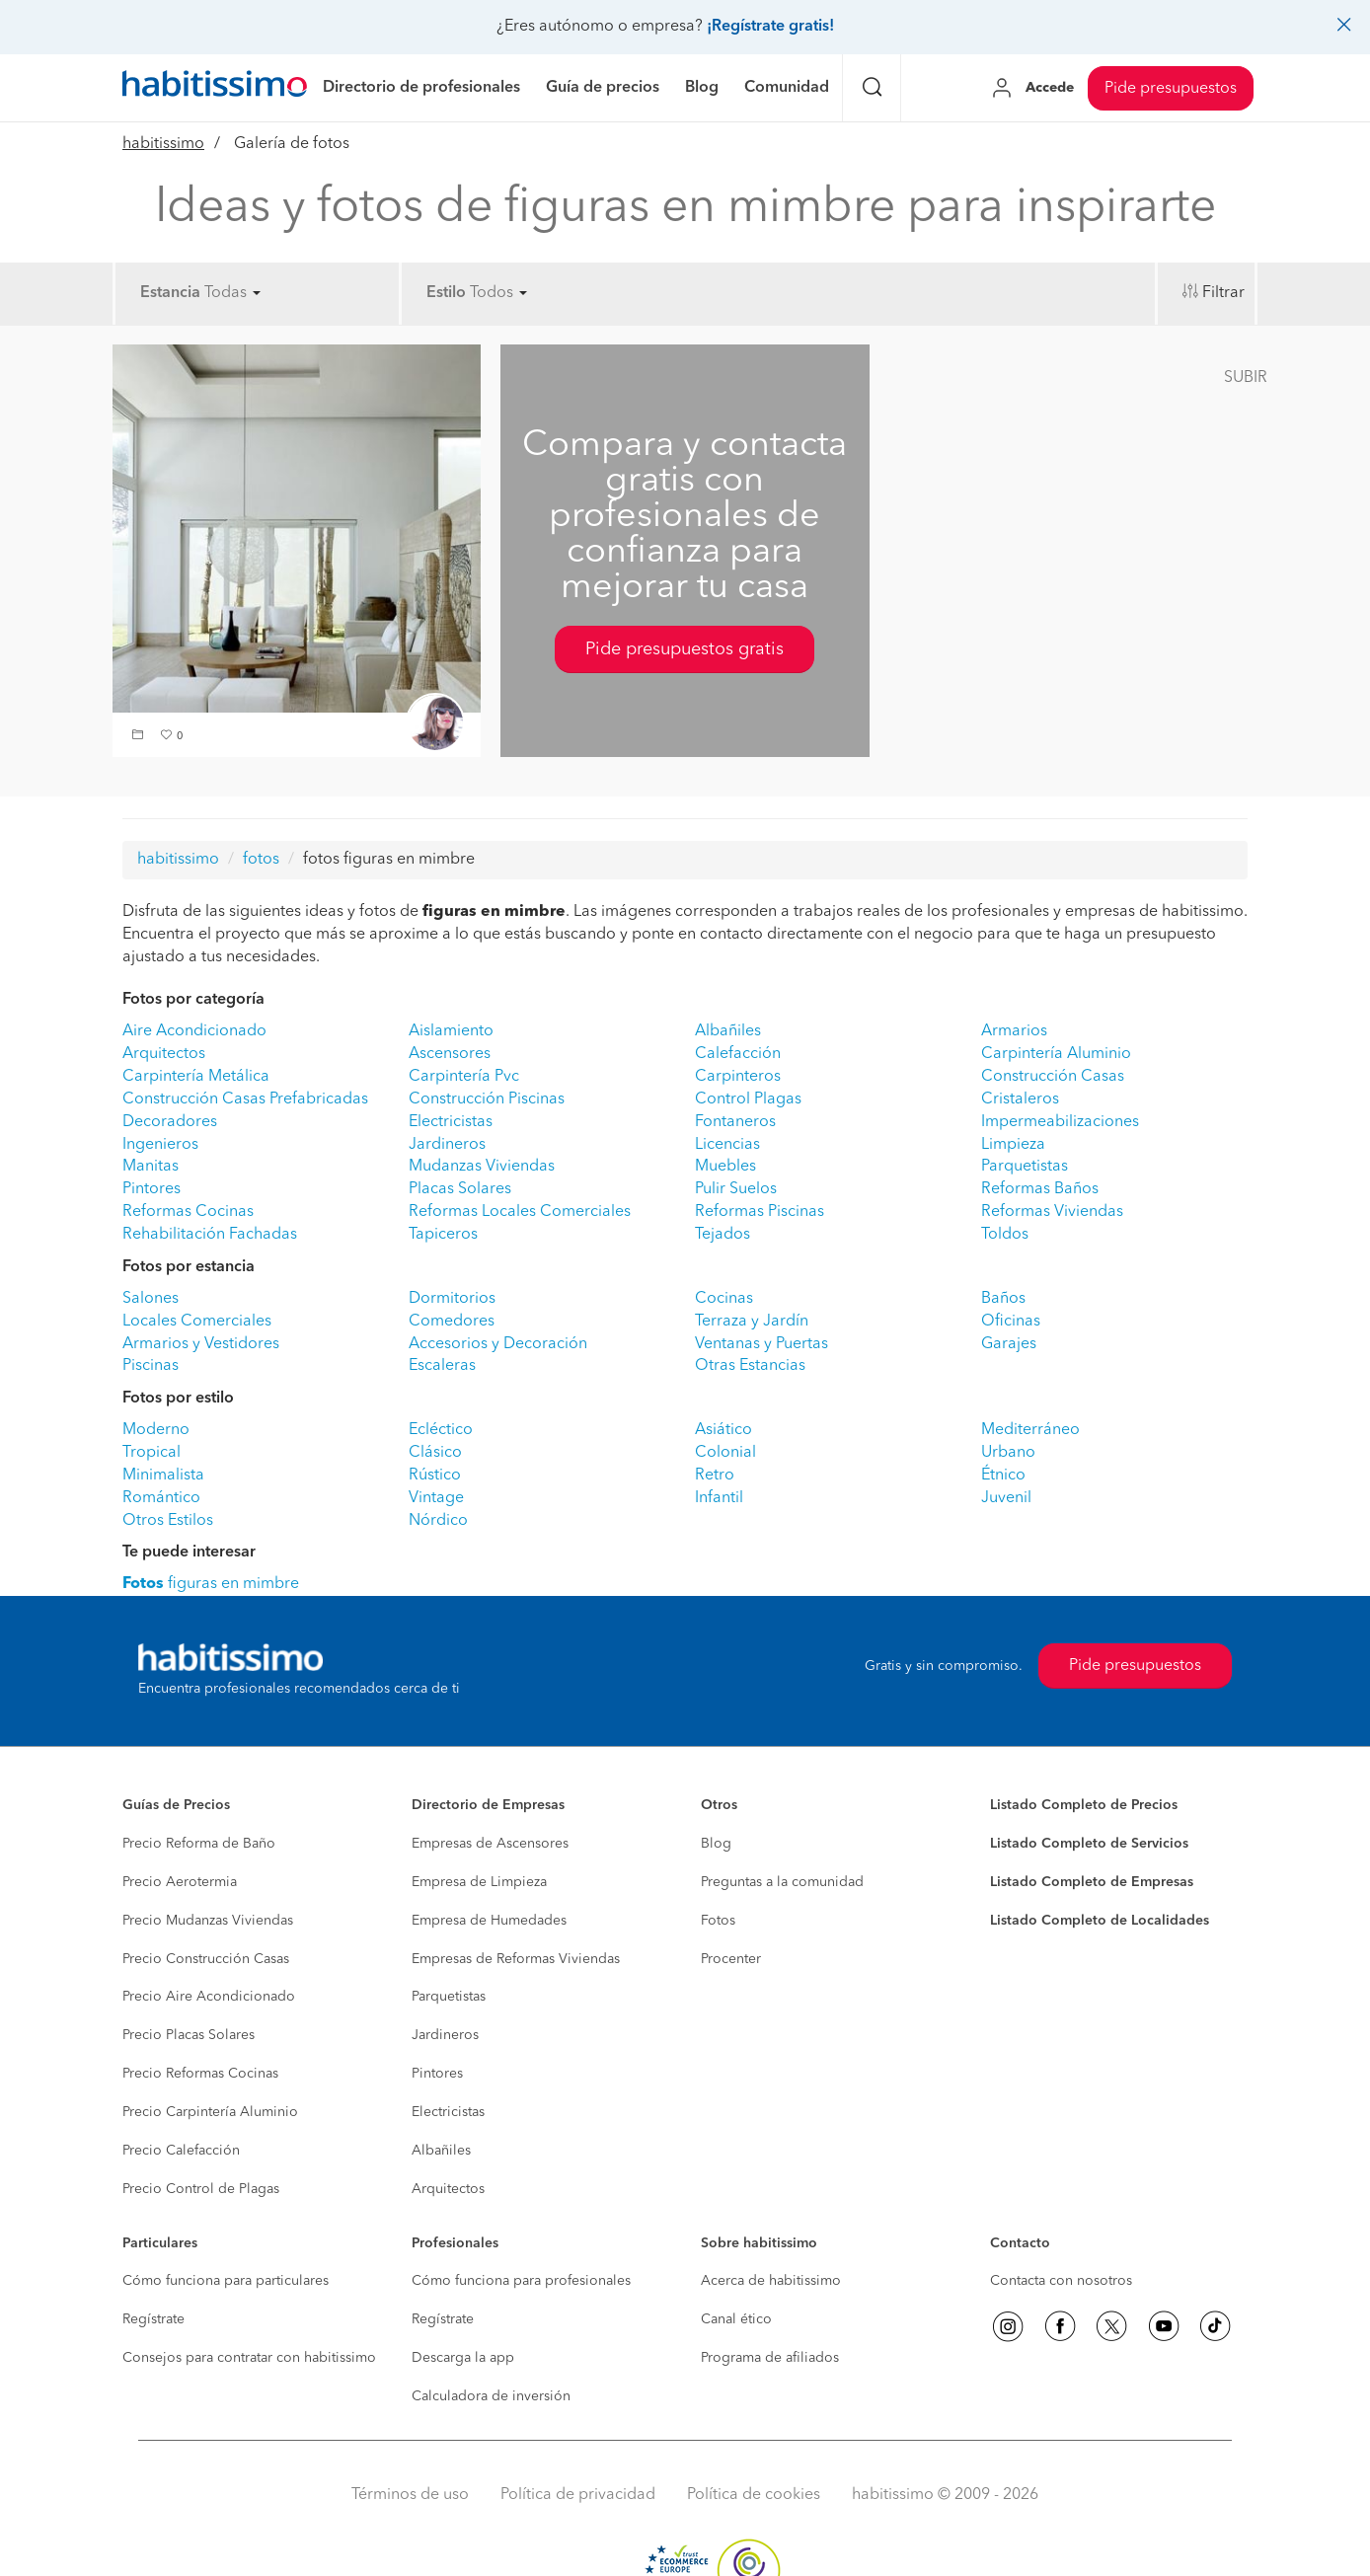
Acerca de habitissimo (771, 2281)
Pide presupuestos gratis (684, 649)
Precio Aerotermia (179, 1882)
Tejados (722, 1235)
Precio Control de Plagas (200, 2189)
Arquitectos (163, 1054)
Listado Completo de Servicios (1089, 1844)
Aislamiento (451, 1031)
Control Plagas (748, 1099)
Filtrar (1223, 293)
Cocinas (724, 1299)
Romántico (161, 1498)
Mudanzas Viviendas (482, 1166)
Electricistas (451, 1122)
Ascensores (450, 1054)
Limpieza (1013, 1145)
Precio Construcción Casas (205, 1959)
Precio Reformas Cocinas (200, 2074)
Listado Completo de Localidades (1099, 1921)
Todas (232, 293)
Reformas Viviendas (1052, 1212)
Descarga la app (463, 2358)
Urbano (1008, 1453)
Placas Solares (460, 1189)
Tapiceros (443, 1235)
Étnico (1003, 1475)
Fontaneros (735, 1122)
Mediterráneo (1030, 1430)
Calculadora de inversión (491, 2396)
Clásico (435, 1453)
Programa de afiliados (770, 2358)
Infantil (719, 1498)
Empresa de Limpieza (479, 1882)
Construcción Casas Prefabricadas (245, 1099)
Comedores (452, 1321)
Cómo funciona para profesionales (521, 2281)
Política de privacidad (577, 2495)
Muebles (725, 1166)
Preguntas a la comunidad (782, 1882)
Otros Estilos (167, 1521)
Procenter (731, 1959)
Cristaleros (1020, 1099)
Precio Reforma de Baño (198, 1844)
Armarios (1014, 1031)
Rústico (435, 1475)
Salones (150, 1299)
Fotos (718, 1921)
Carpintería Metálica (195, 1077)
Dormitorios (452, 1299)
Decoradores (169, 1122)
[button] (140, 736)
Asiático (723, 1430)
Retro (714, 1475)
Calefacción (738, 1054)
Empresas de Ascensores (490, 1844)
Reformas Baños (1040, 1189)
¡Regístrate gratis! (770, 27)
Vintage (436, 1498)
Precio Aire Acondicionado (208, 1997)
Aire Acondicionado (194, 1031)
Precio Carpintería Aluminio (210, 2112)
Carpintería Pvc (464, 1077)
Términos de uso (410, 2495)
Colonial (725, 1453)
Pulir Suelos (736, 1189)
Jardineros (447, 1145)
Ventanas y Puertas (761, 1344)
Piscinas (150, 1366)
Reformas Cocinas (188, 1212)
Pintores (151, 1189)
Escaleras (442, 1366)
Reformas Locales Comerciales (520, 1212)
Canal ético (736, 2319)
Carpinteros (738, 1077)
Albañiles (728, 1031)
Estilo (446, 293)
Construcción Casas (1052, 1077)
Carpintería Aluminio (1056, 1054)
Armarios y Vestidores (200, 1344)
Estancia (170, 293)
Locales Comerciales (196, 1321)
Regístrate (153, 2319)
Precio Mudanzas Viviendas (207, 1921)
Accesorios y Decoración (498, 1344)
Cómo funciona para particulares (225, 2281)
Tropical (151, 1453)
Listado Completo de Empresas (1091, 1882)
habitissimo (163, 144)
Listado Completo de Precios (1084, 1805)
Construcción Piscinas (487, 1099)
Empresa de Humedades (489, 1921)
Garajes (1008, 1344)
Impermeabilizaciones (1060, 1122)
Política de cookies (753, 2495)
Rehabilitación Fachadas (209, 1235)
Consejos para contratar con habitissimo (249, 2358)
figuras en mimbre (210, 1584)
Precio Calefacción (181, 2151)
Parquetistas (1024, 1166)
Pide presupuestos (1170, 89)
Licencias (727, 1145)
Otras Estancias (750, 1366)
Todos (498, 293)
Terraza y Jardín (751, 1321)
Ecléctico (441, 1430)
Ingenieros (160, 1145)
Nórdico (438, 1521)
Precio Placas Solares (188, 2035)
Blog (716, 1844)
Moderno (156, 1430)
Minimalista (163, 1475)
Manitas (150, 1166)
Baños (1003, 1299)
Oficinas (1010, 1321)
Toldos (1004, 1235)
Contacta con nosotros (1061, 2281)
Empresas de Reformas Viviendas (516, 1959)
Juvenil (1006, 1498)
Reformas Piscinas (759, 1212)
